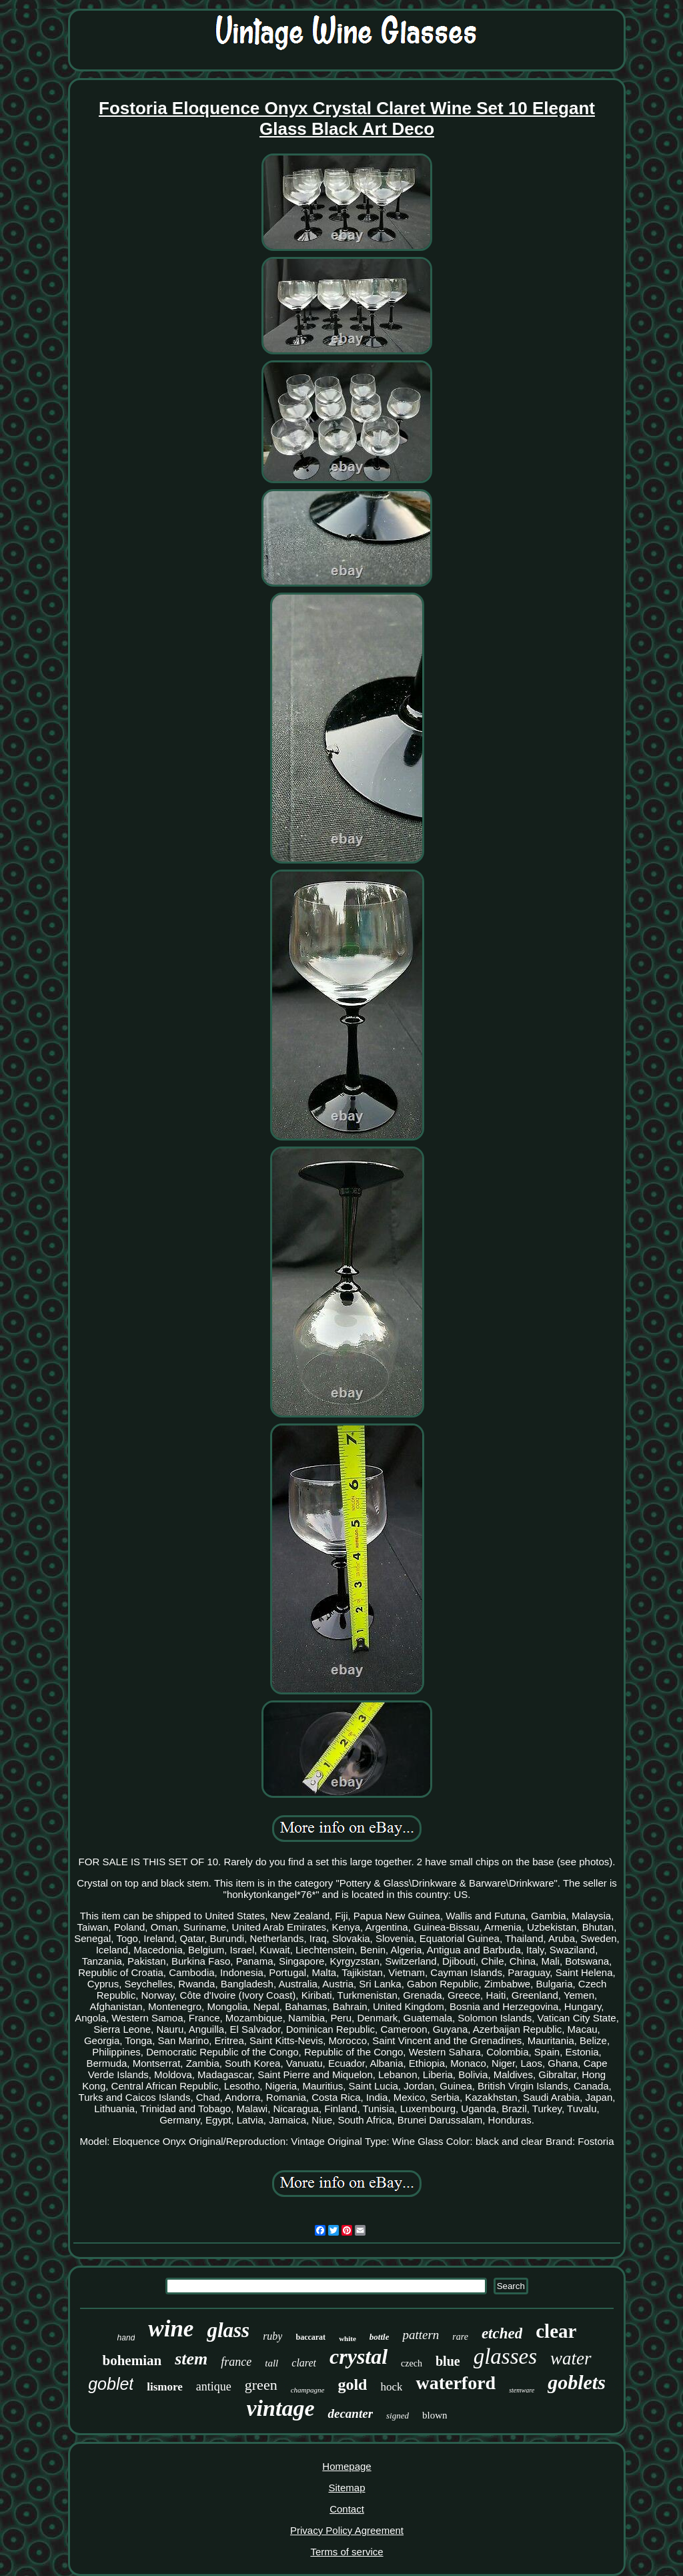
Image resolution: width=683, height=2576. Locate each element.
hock (391, 2386)
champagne (308, 2390)
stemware (521, 2390)
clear (556, 2331)
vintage (281, 2408)
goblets (577, 2382)
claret (303, 2362)
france (236, 2361)
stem (191, 2358)
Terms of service (346, 2551)
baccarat (310, 2337)
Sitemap (346, 2487)
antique (213, 2386)
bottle (380, 2337)
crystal (358, 2356)
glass (228, 2330)
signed (397, 2415)
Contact (346, 2509)
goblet (110, 2383)
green (261, 2384)
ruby (272, 2336)
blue (448, 2361)
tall (271, 2363)
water (571, 2358)
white (347, 2338)
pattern (420, 2335)
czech (411, 2363)
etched (502, 2333)
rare (460, 2337)
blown (435, 2415)
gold (352, 2384)
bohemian (131, 2360)
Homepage (346, 2466)
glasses (505, 2356)
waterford (456, 2382)
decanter (350, 2413)
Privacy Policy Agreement (347, 2530)
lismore (165, 2386)
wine (170, 2329)
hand (126, 2337)
